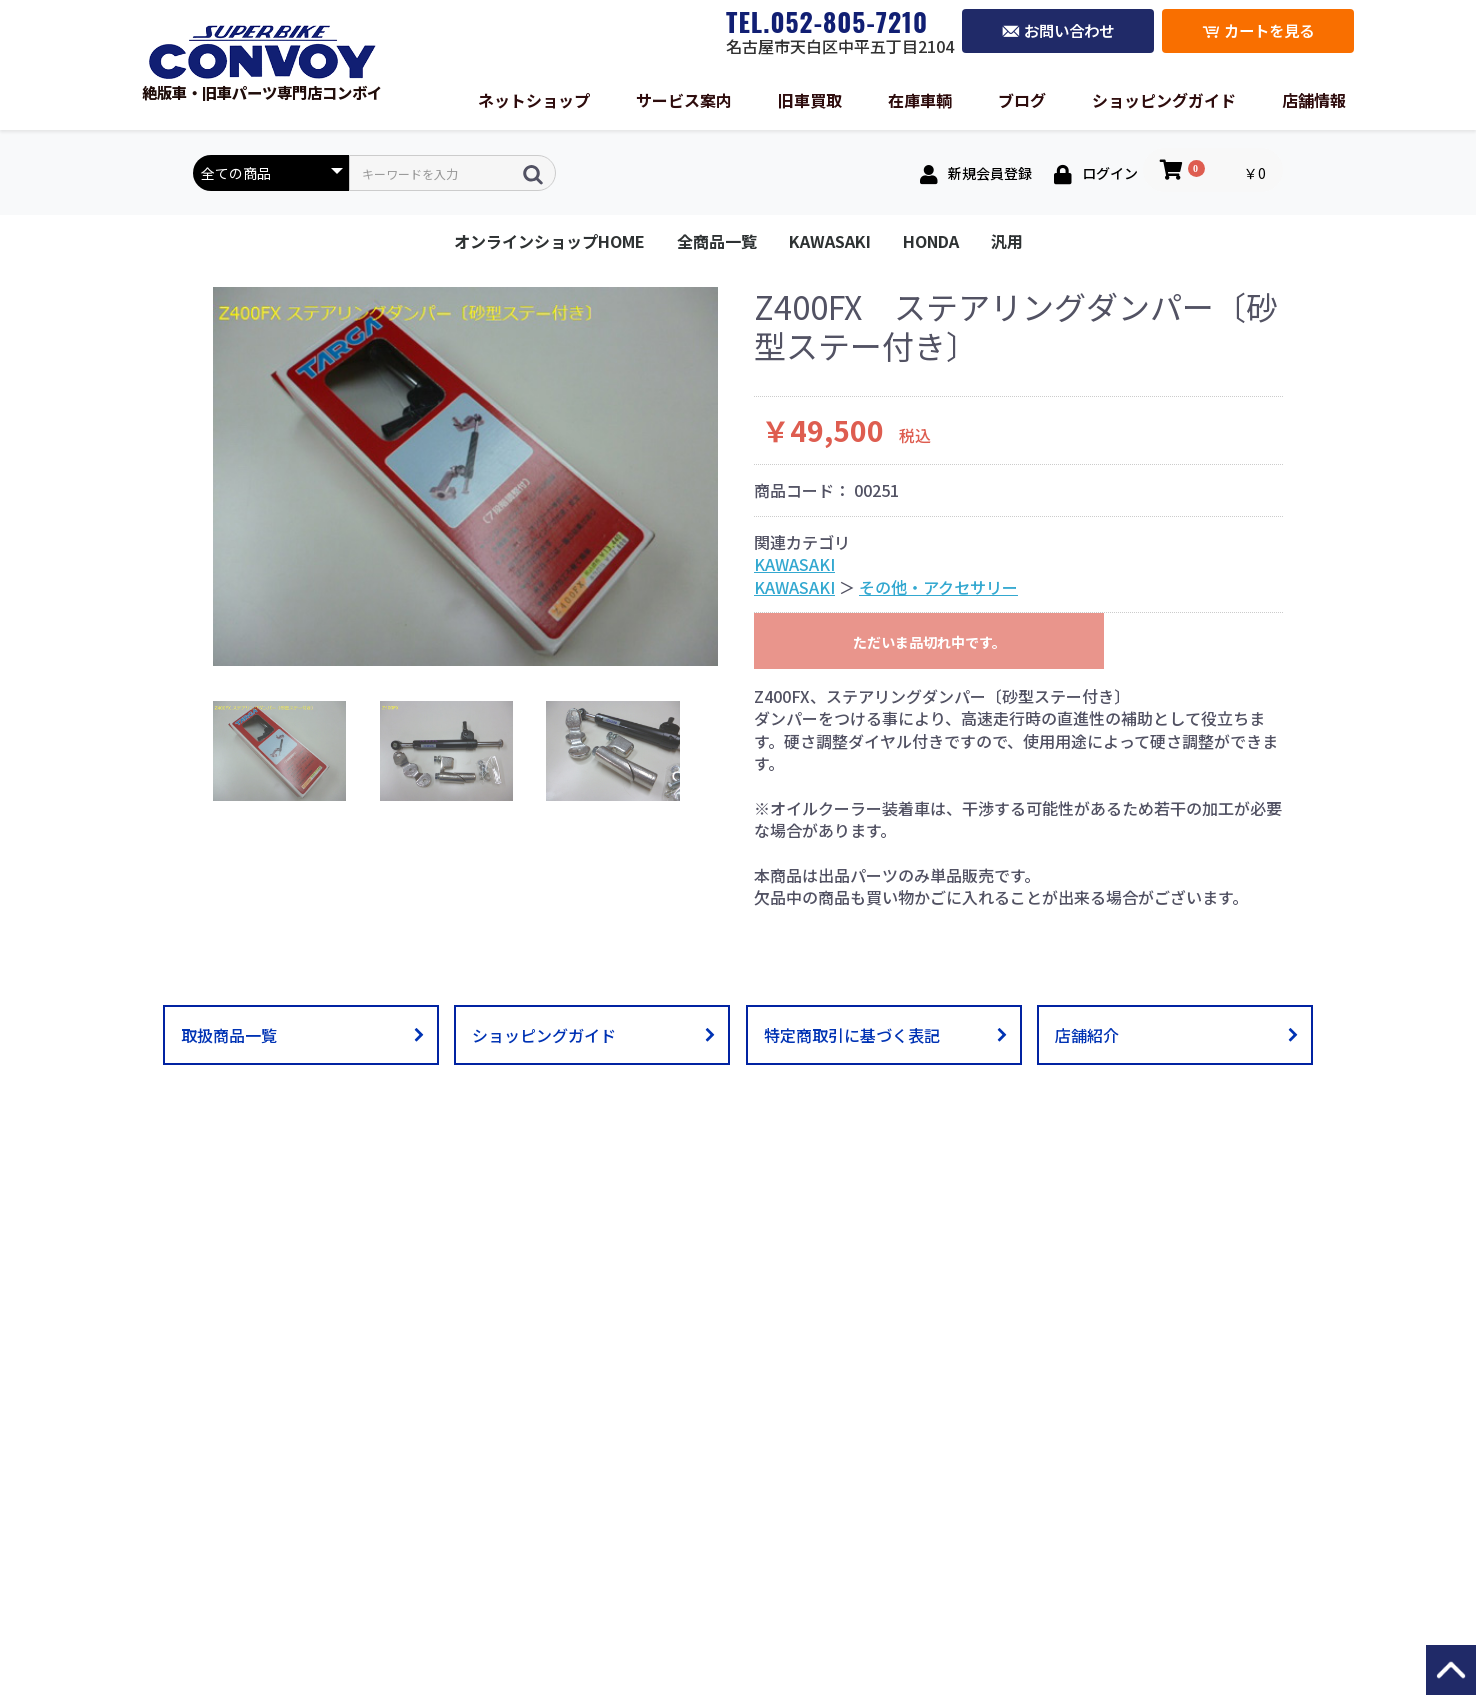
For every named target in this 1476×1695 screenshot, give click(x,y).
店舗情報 (1314, 100)
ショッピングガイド (1164, 100)
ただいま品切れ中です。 (929, 642)
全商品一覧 (717, 241)
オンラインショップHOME (549, 241)
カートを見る (1258, 31)
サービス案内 (684, 100)
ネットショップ (534, 100)
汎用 (1007, 241)
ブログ (1022, 100)
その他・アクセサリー (938, 587)
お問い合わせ (1058, 31)
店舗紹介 (1087, 1035)
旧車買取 (810, 100)
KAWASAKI (830, 241)
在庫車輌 (920, 100)
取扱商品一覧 (229, 1035)
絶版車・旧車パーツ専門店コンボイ (262, 83)
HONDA (931, 241)
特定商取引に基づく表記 (852, 1035)
